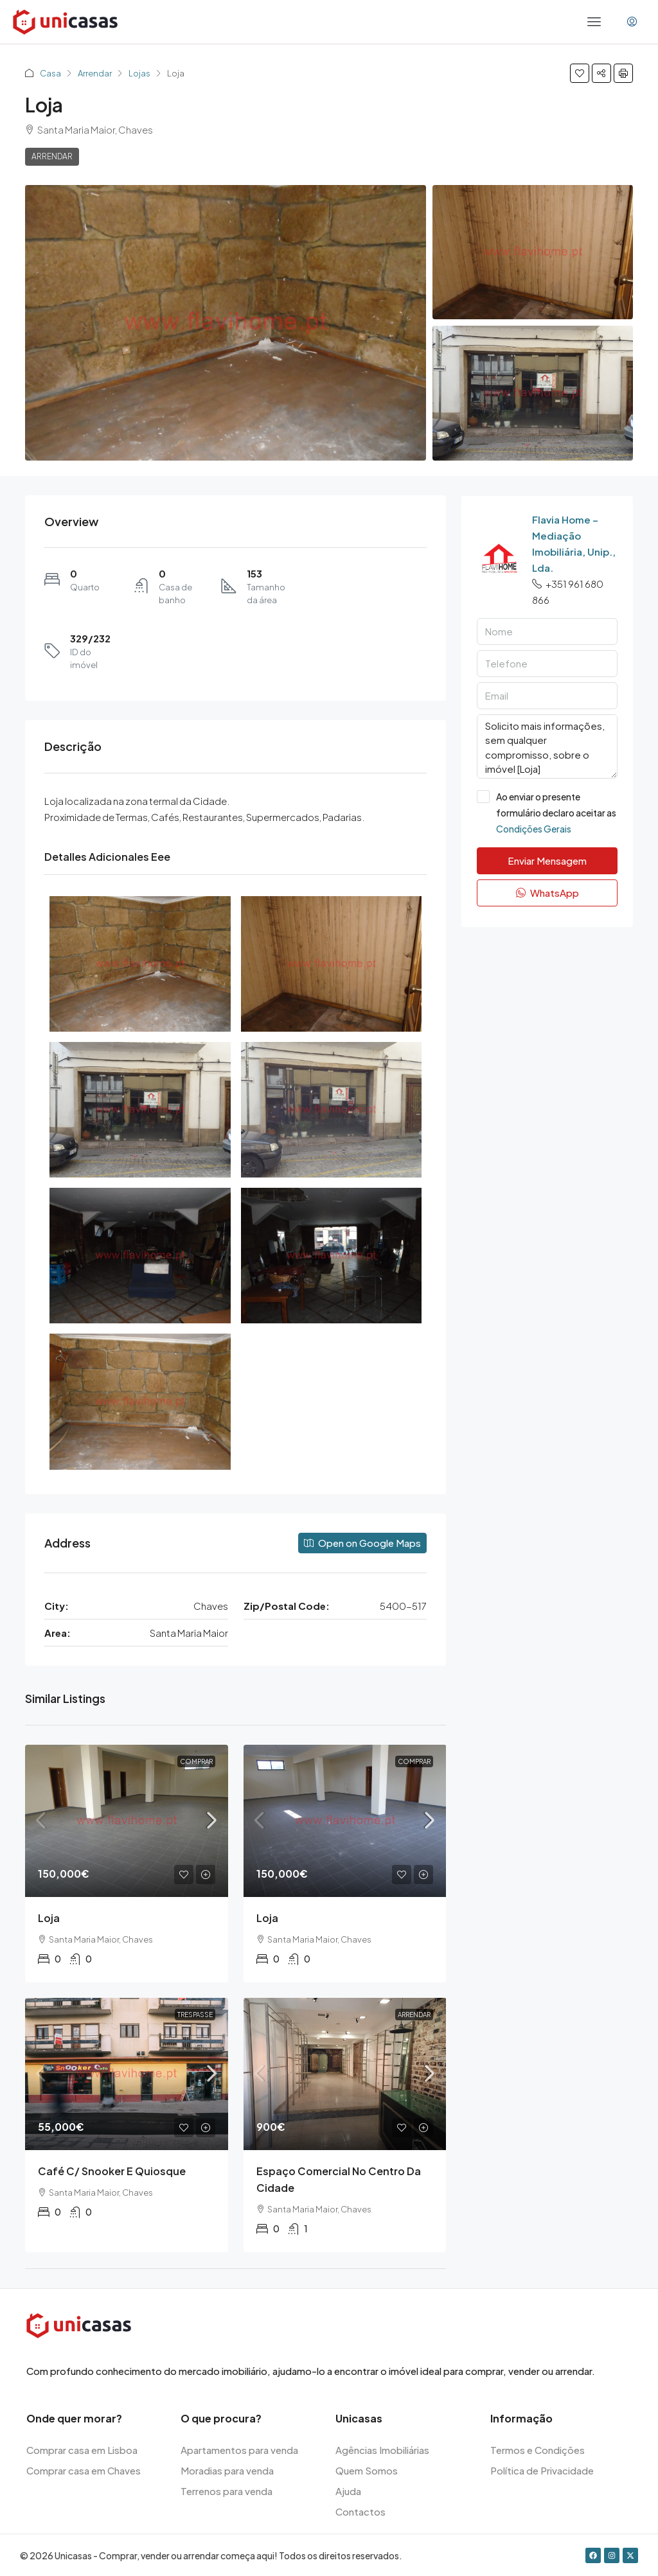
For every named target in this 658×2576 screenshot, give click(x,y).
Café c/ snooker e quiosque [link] (112, 2171)
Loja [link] (49, 1918)
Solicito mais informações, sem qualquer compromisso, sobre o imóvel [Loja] (547, 746)
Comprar (196, 1761)
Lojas (139, 73)
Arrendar (95, 73)
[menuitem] (632, 21)
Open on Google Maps (362, 1543)
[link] (126, 1821)
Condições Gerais (533, 828)
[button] (579, 73)
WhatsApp (547, 893)
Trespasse (195, 2014)
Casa (50, 73)
